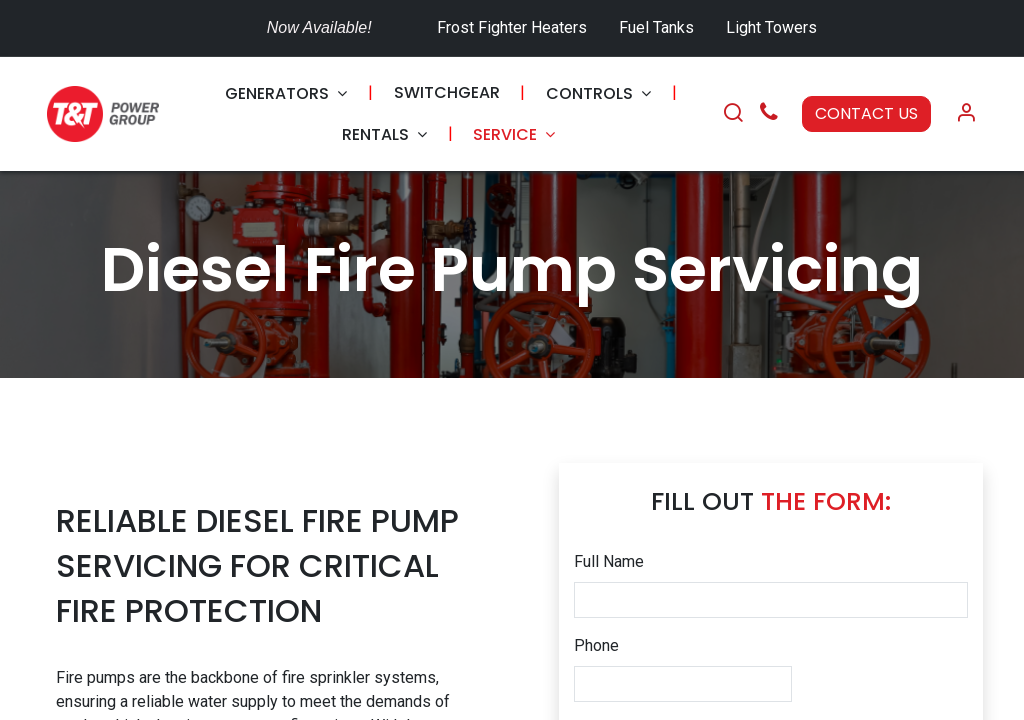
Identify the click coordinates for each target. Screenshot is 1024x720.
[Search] (733, 114)
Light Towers (771, 27)
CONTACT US (866, 113)
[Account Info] (966, 114)
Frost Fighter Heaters (512, 27)
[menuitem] (286, 93)
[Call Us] (769, 114)
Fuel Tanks (658, 27)
